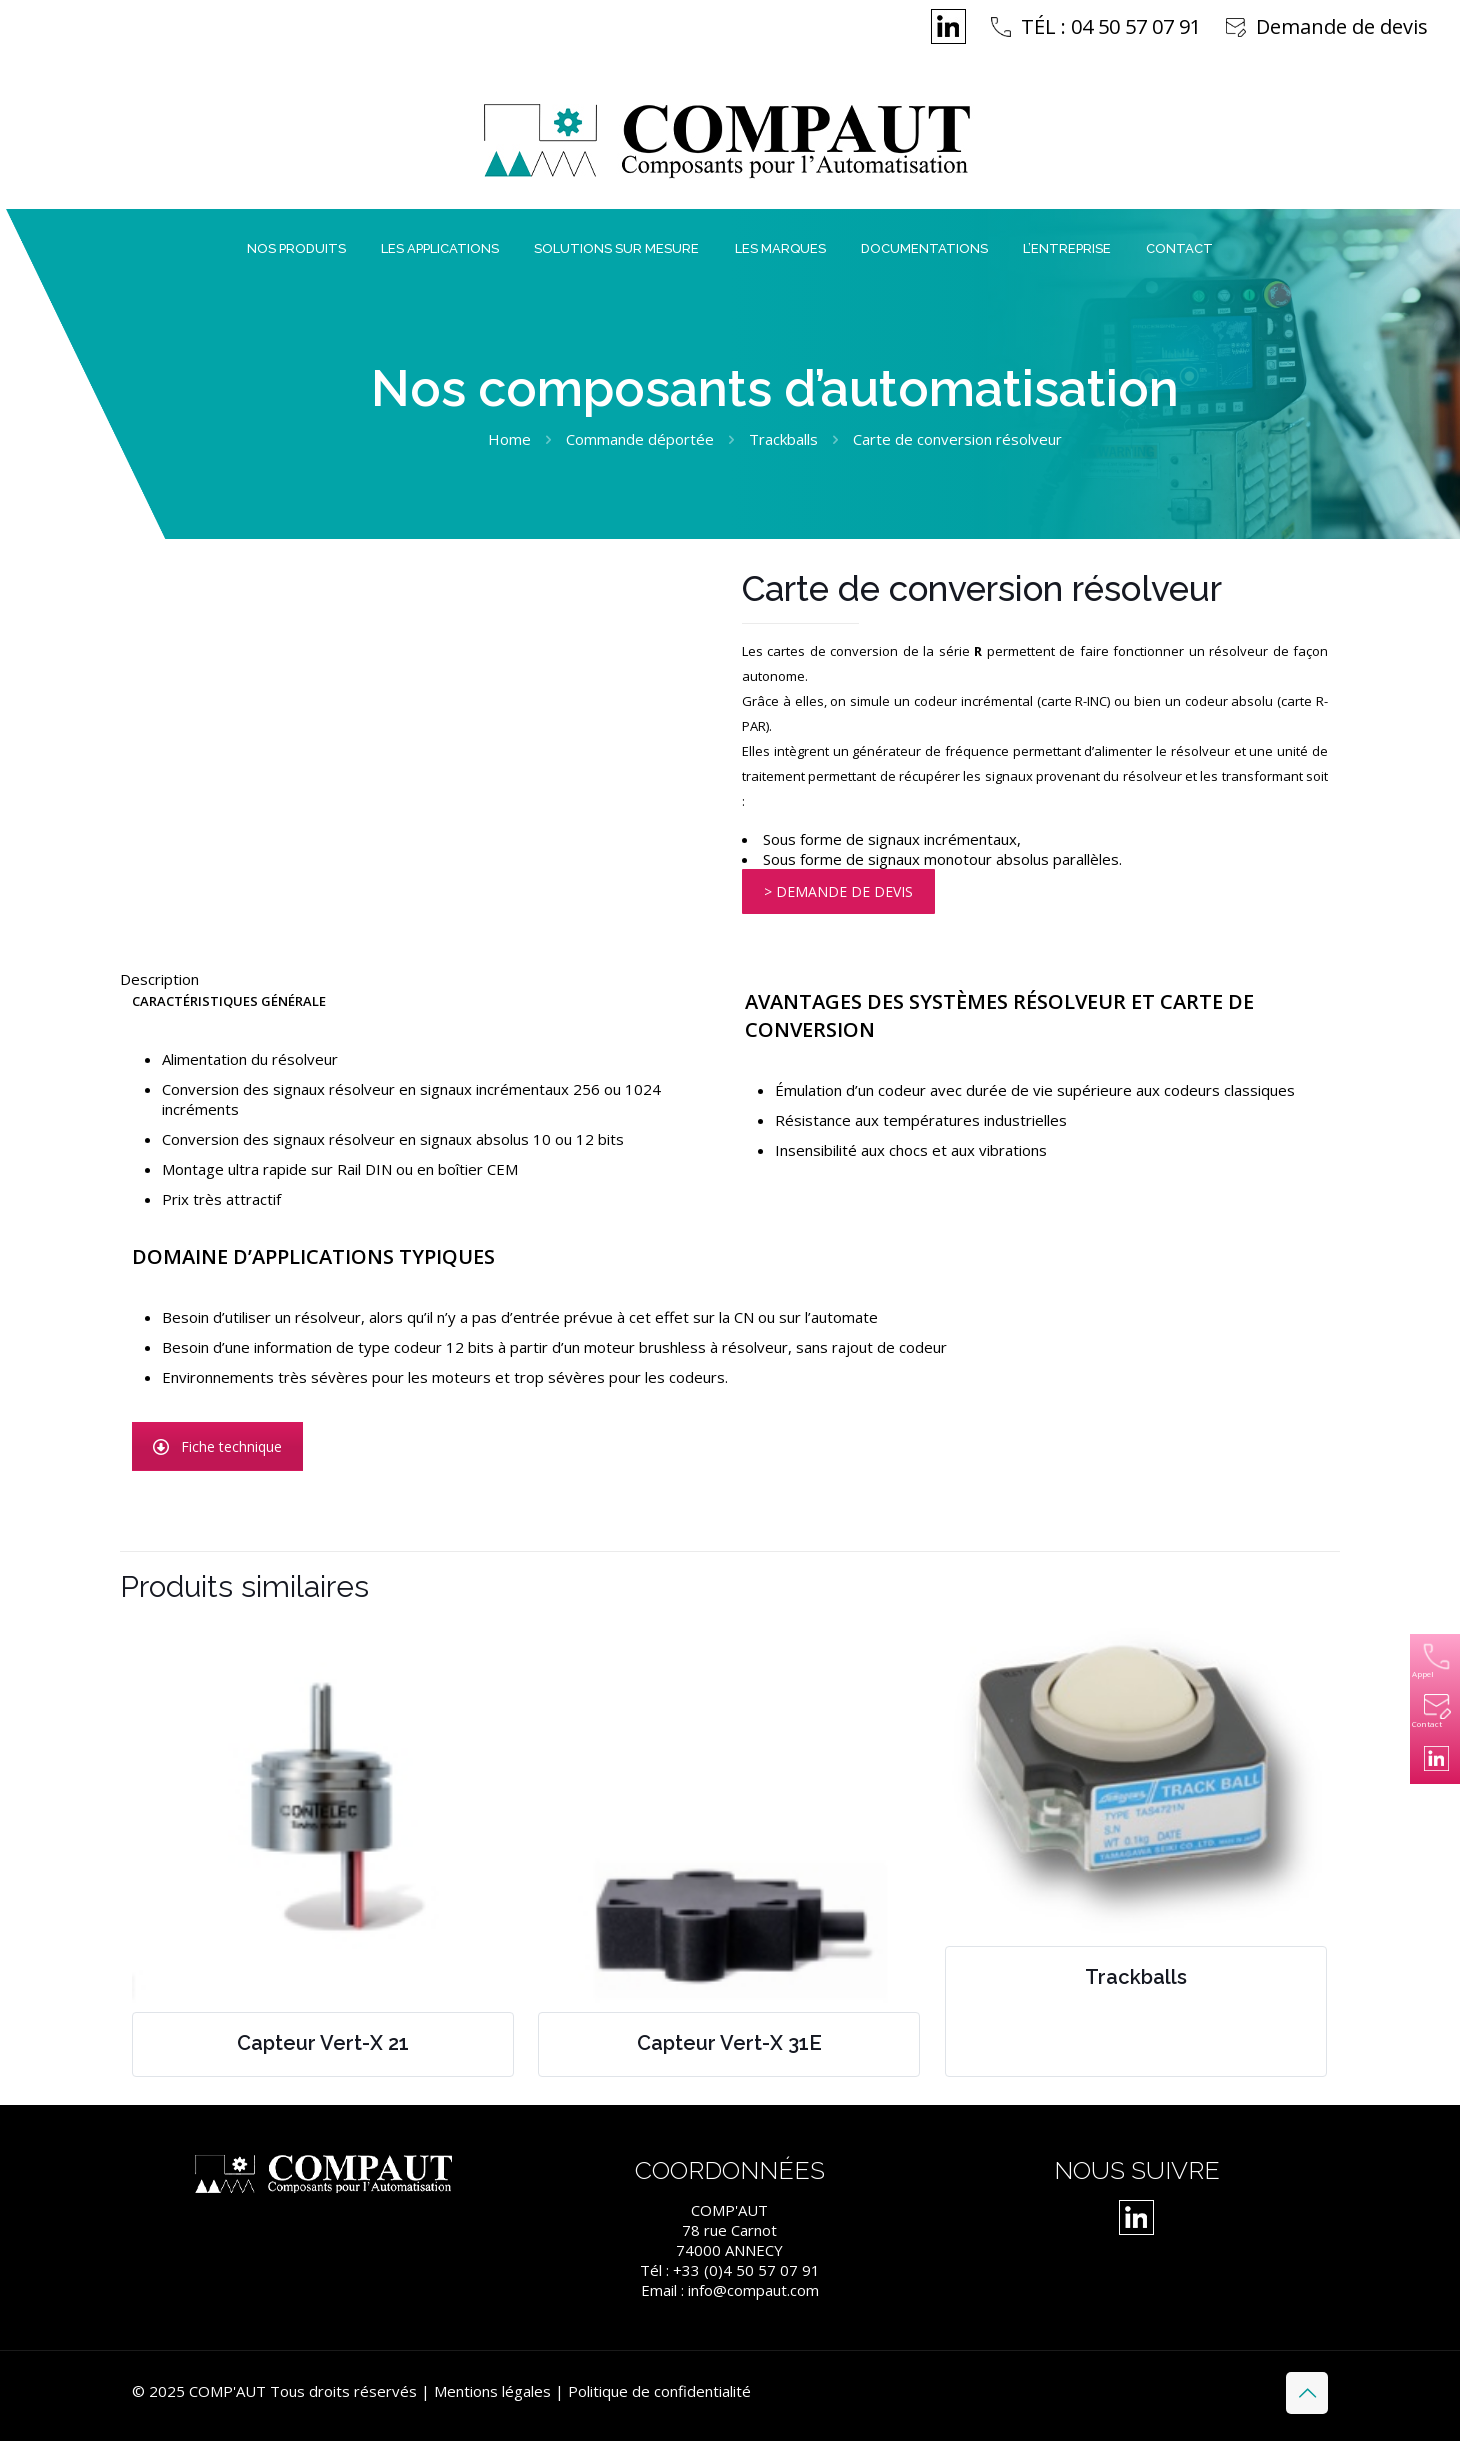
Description (159, 979)
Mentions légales (492, 2391)
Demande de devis (1342, 26)
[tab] (730, 979)
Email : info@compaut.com (730, 2290)
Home (509, 439)
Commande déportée (640, 439)
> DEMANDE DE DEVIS (838, 891)
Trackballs (783, 439)
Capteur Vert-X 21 (323, 2043)
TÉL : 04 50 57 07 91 (1111, 26)
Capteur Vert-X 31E (729, 2043)
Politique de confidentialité (659, 2391)
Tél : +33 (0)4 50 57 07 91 (730, 2270)
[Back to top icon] (1307, 2393)
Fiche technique (217, 1446)
